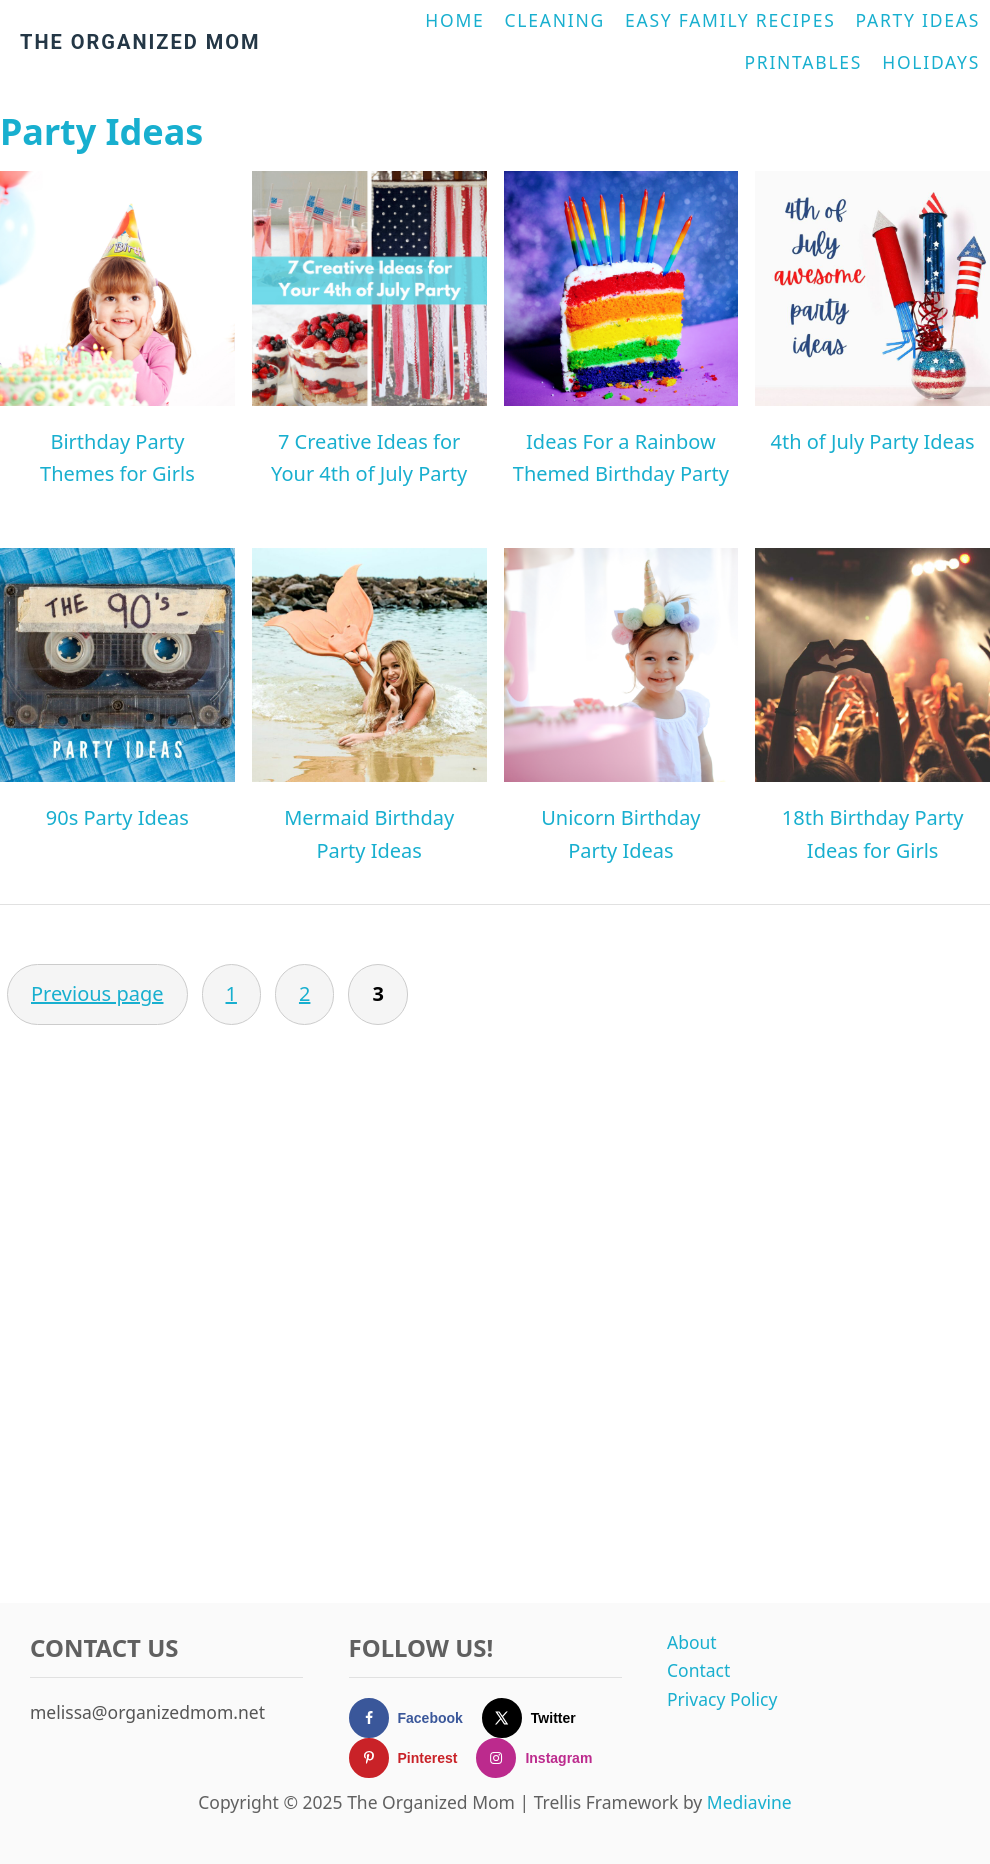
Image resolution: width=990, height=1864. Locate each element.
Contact (698, 1670)
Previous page (97, 993)
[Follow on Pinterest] (413, 1758)
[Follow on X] (538, 1718)
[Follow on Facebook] (415, 1718)
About (692, 1642)
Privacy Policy (722, 1699)
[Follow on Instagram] (543, 1758)
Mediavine (749, 1802)
